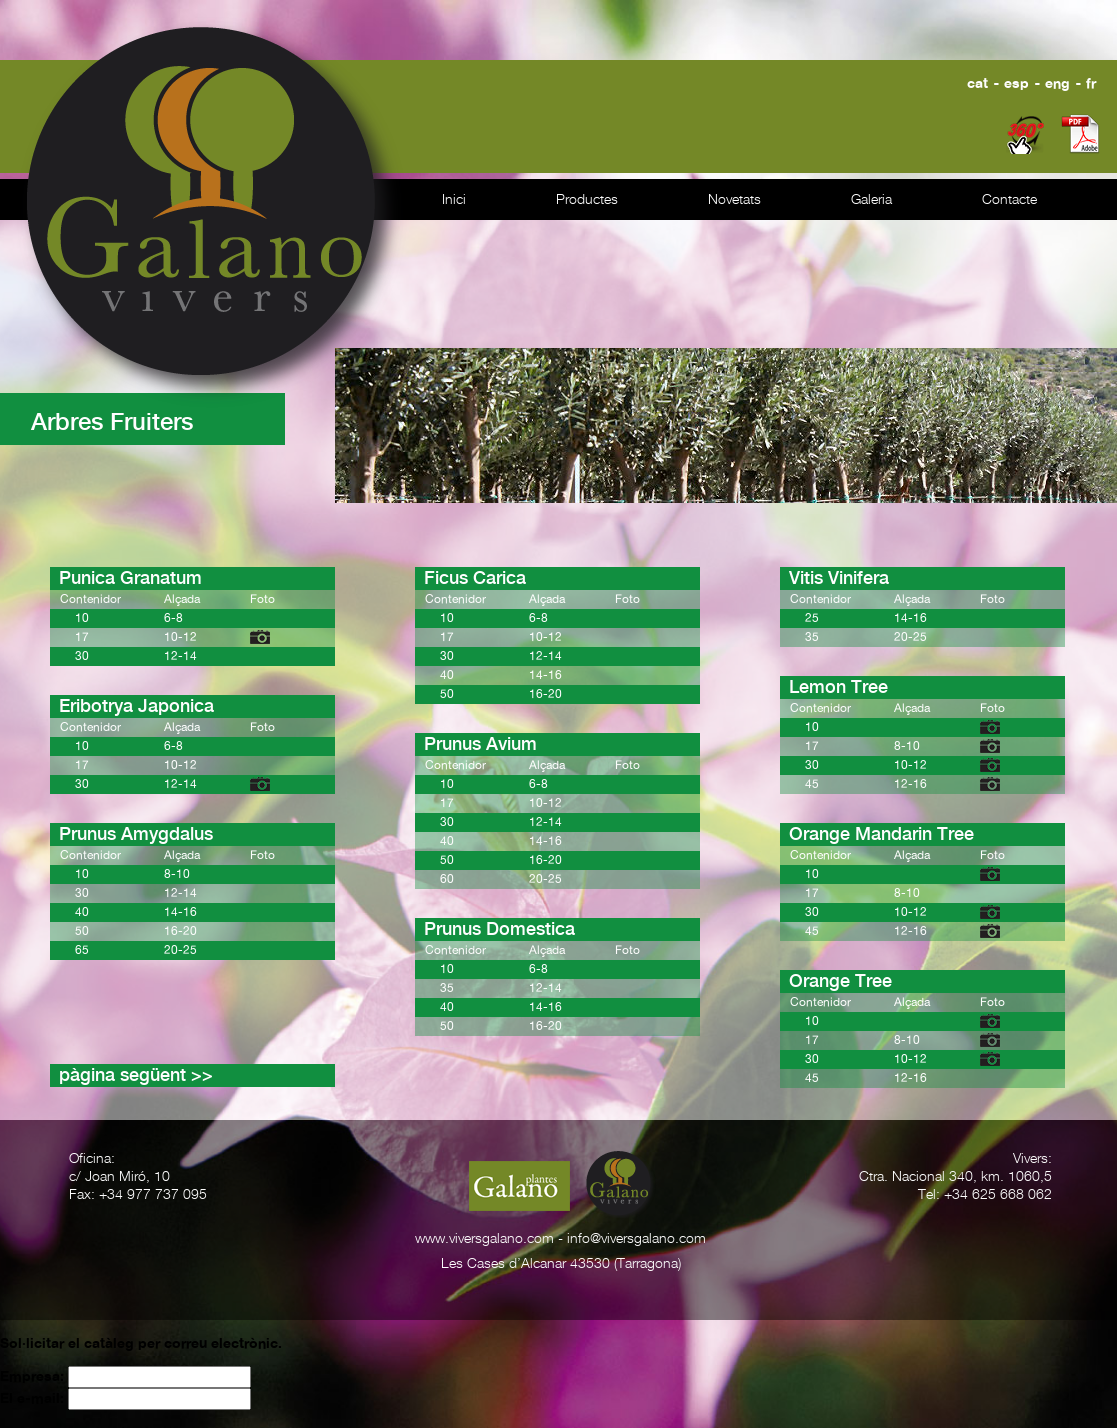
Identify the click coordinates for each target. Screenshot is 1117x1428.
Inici (454, 200)
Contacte (1009, 200)
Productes (587, 200)
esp (1016, 82)
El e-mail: (34, 1397)
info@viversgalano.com (636, 1239)
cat (977, 82)
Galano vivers (212, 212)
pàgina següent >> (136, 1075)
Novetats (734, 200)
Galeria (871, 200)
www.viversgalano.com (484, 1239)
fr (1091, 82)
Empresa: (34, 1375)
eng (1057, 82)
